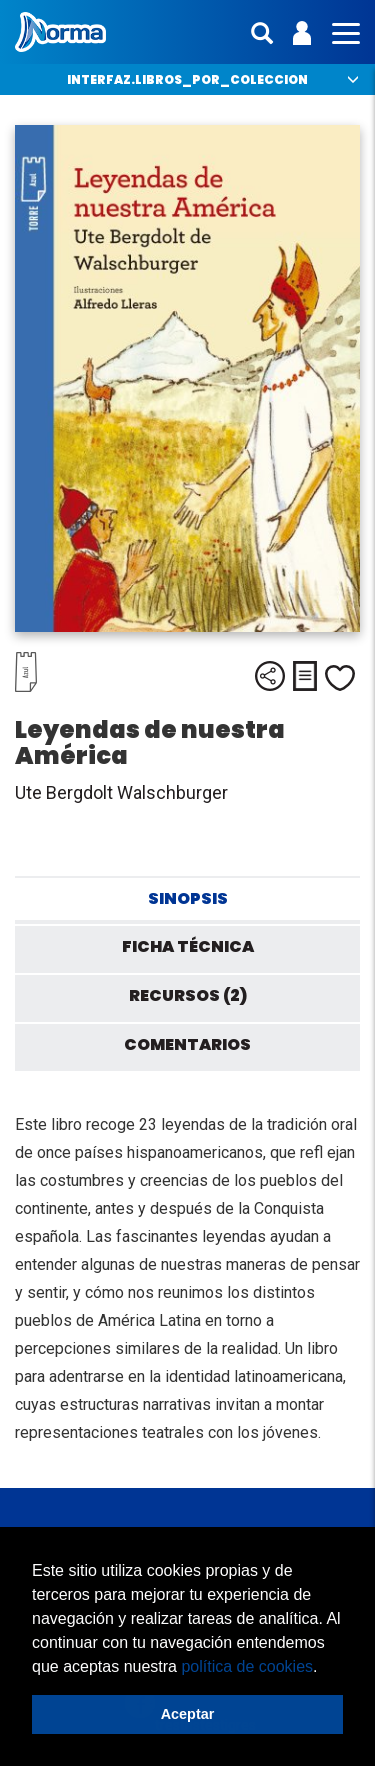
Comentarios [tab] (187, 1044)
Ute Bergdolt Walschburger (121, 792)
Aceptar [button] (188, 1714)
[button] (325, 1668)
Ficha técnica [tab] (188, 946)
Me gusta (340, 678)
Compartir (270, 676)
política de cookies (247, 1666)
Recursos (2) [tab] (188, 995)
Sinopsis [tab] (188, 898)
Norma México (60, 32)
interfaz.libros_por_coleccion (187, 79)
